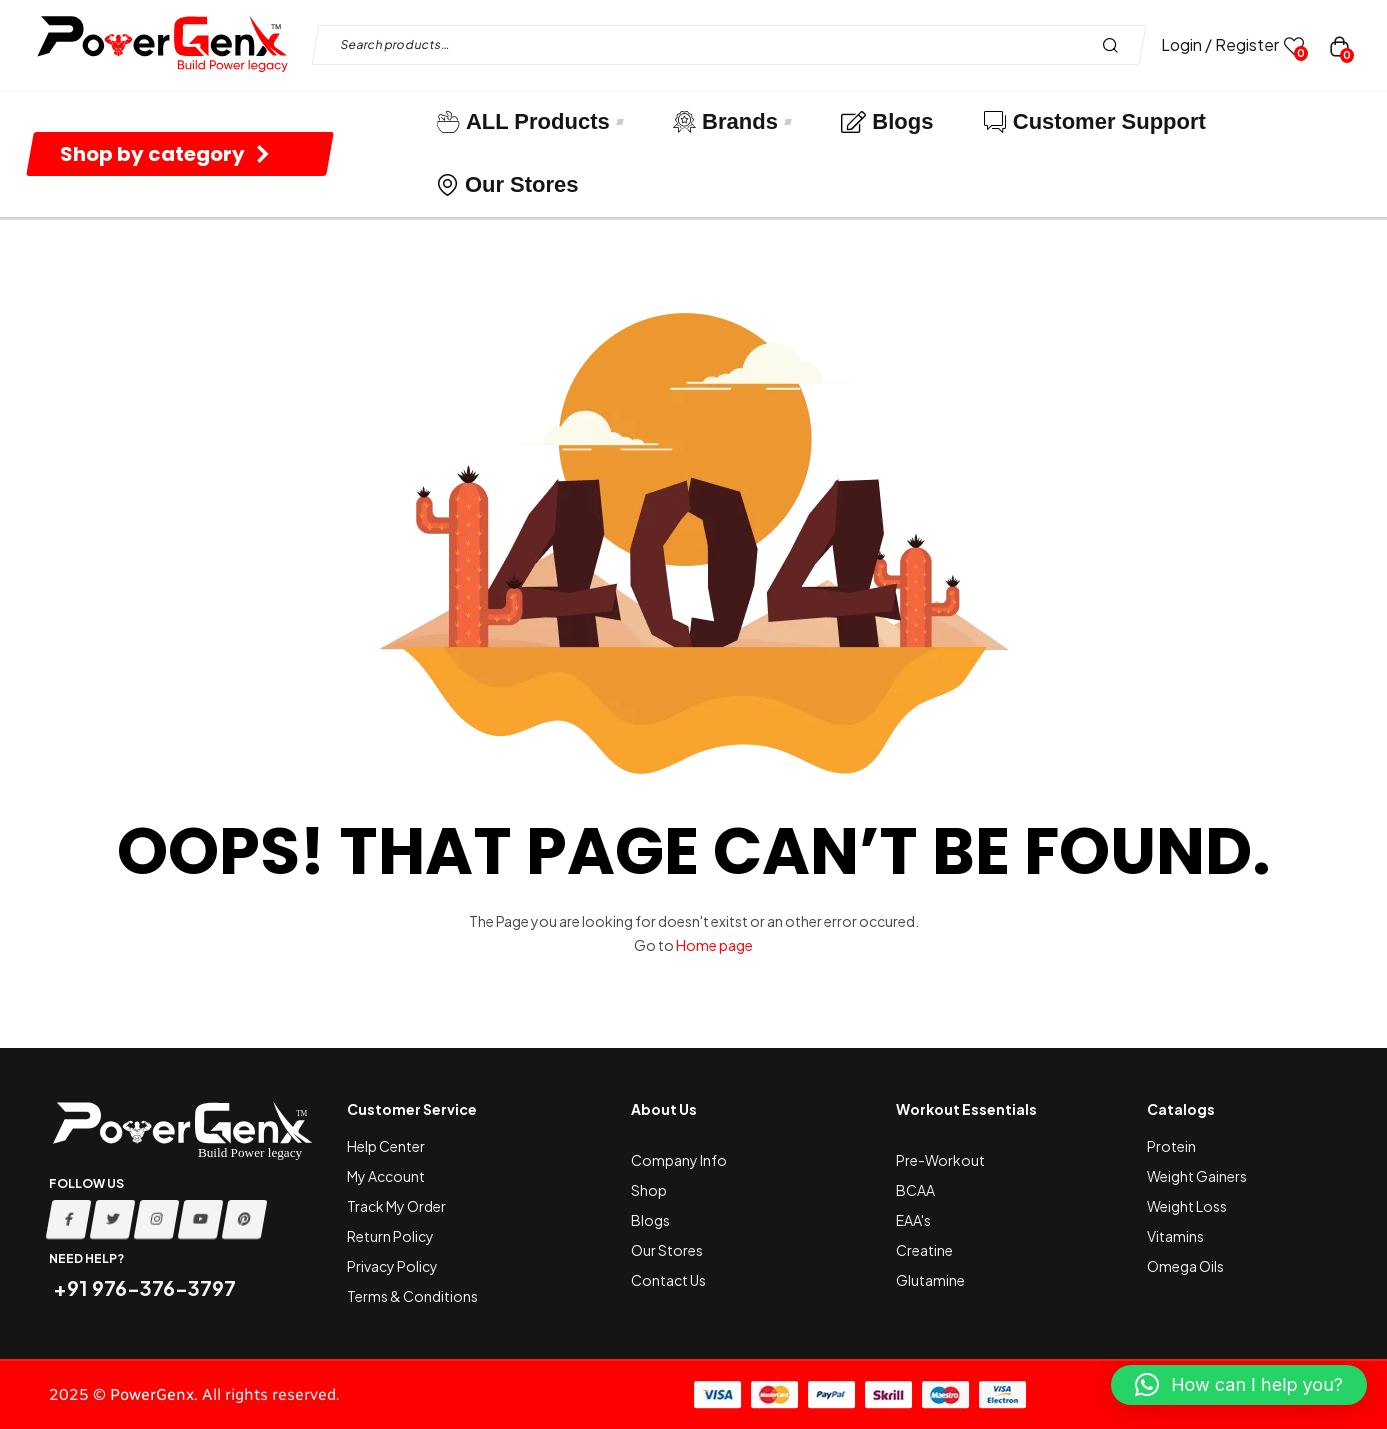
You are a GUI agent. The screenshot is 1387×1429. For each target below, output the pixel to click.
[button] (1239, 1385)
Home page (714, 945)
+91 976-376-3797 (142, 1287)
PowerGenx (152, 1394)
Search (1115, 45)
